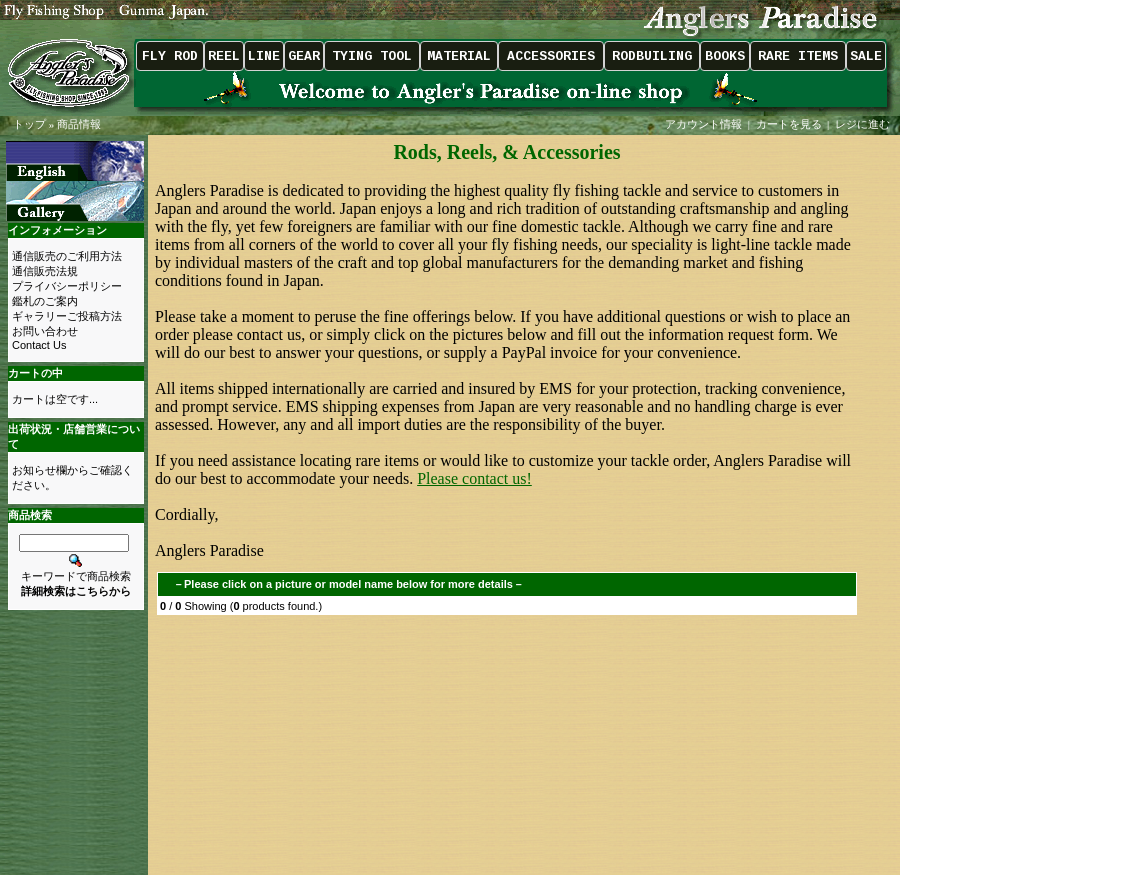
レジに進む (864, 124)
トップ (29, 124)
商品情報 (79, 124)
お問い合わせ (45, 331)
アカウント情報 (703, 124)
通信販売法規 (45, 271)
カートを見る (789, 124)
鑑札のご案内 (45, 301)
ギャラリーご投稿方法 (67, 316)
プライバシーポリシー (67, 286)
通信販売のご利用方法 (67, 256)
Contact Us (39, 345)
